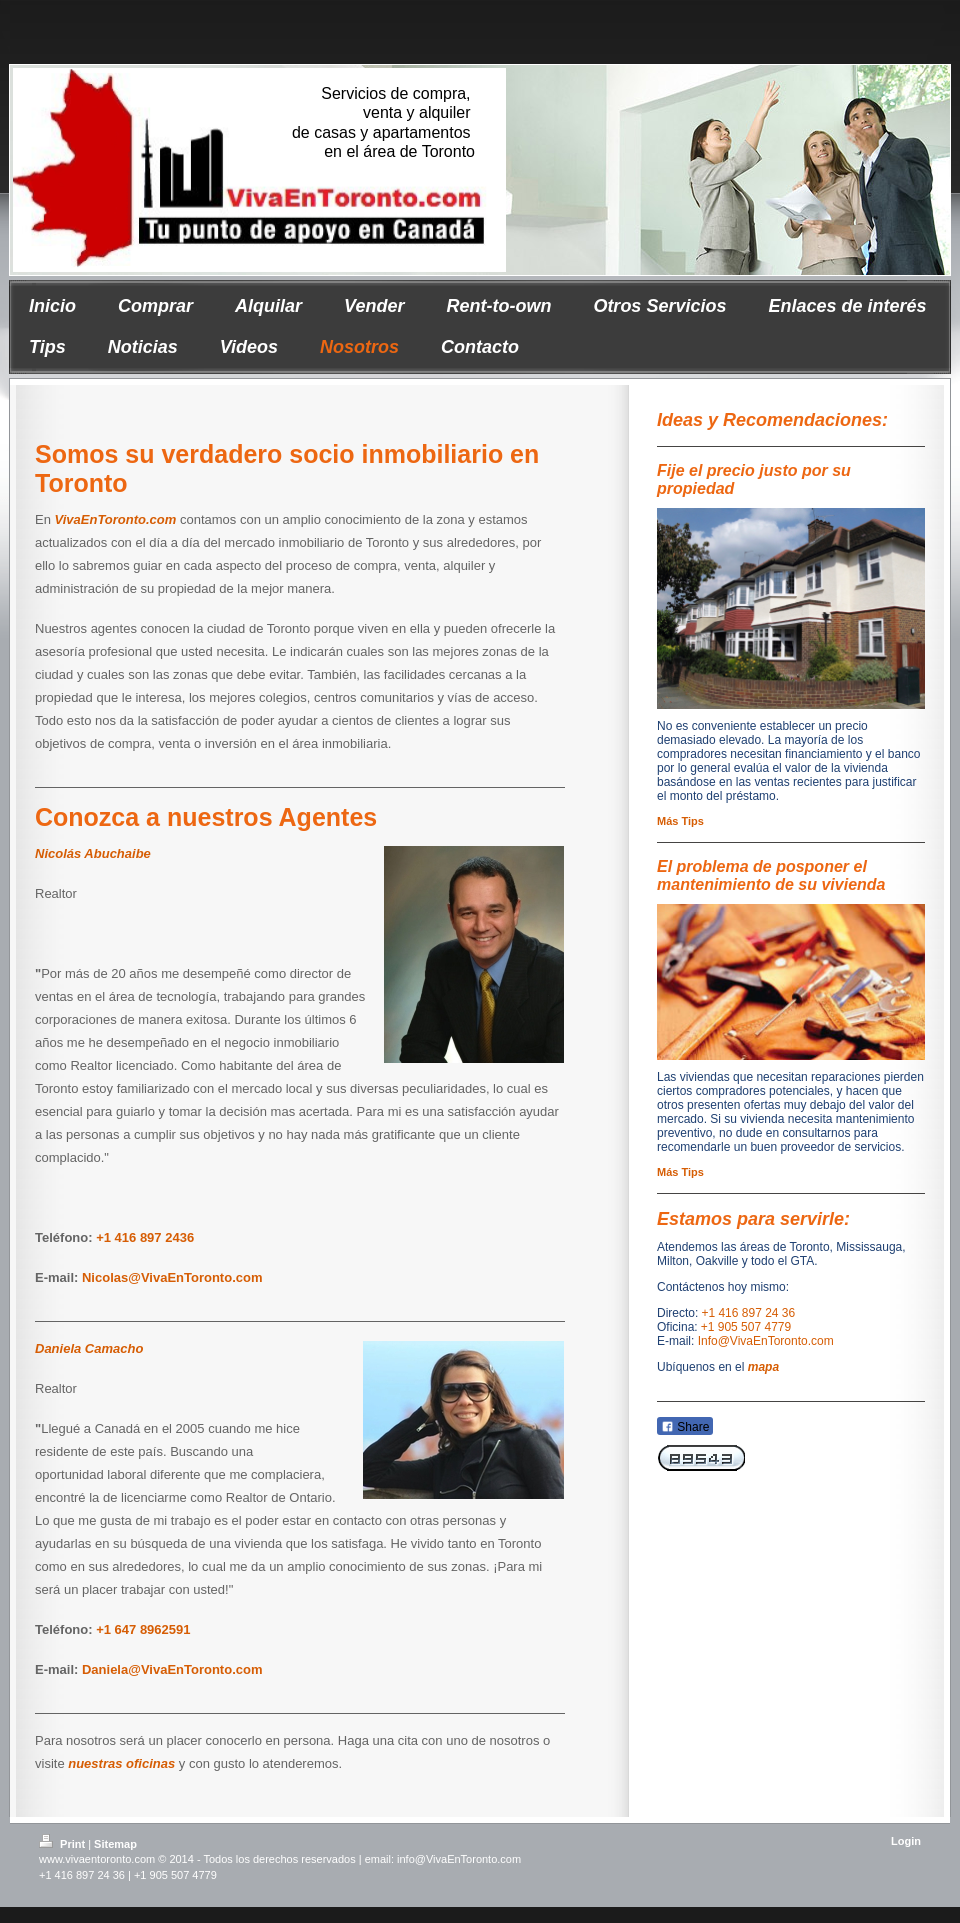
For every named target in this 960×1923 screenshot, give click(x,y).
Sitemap (115, 1844)
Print (63, 1844)
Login (906, 1841)
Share (685, 1427)
